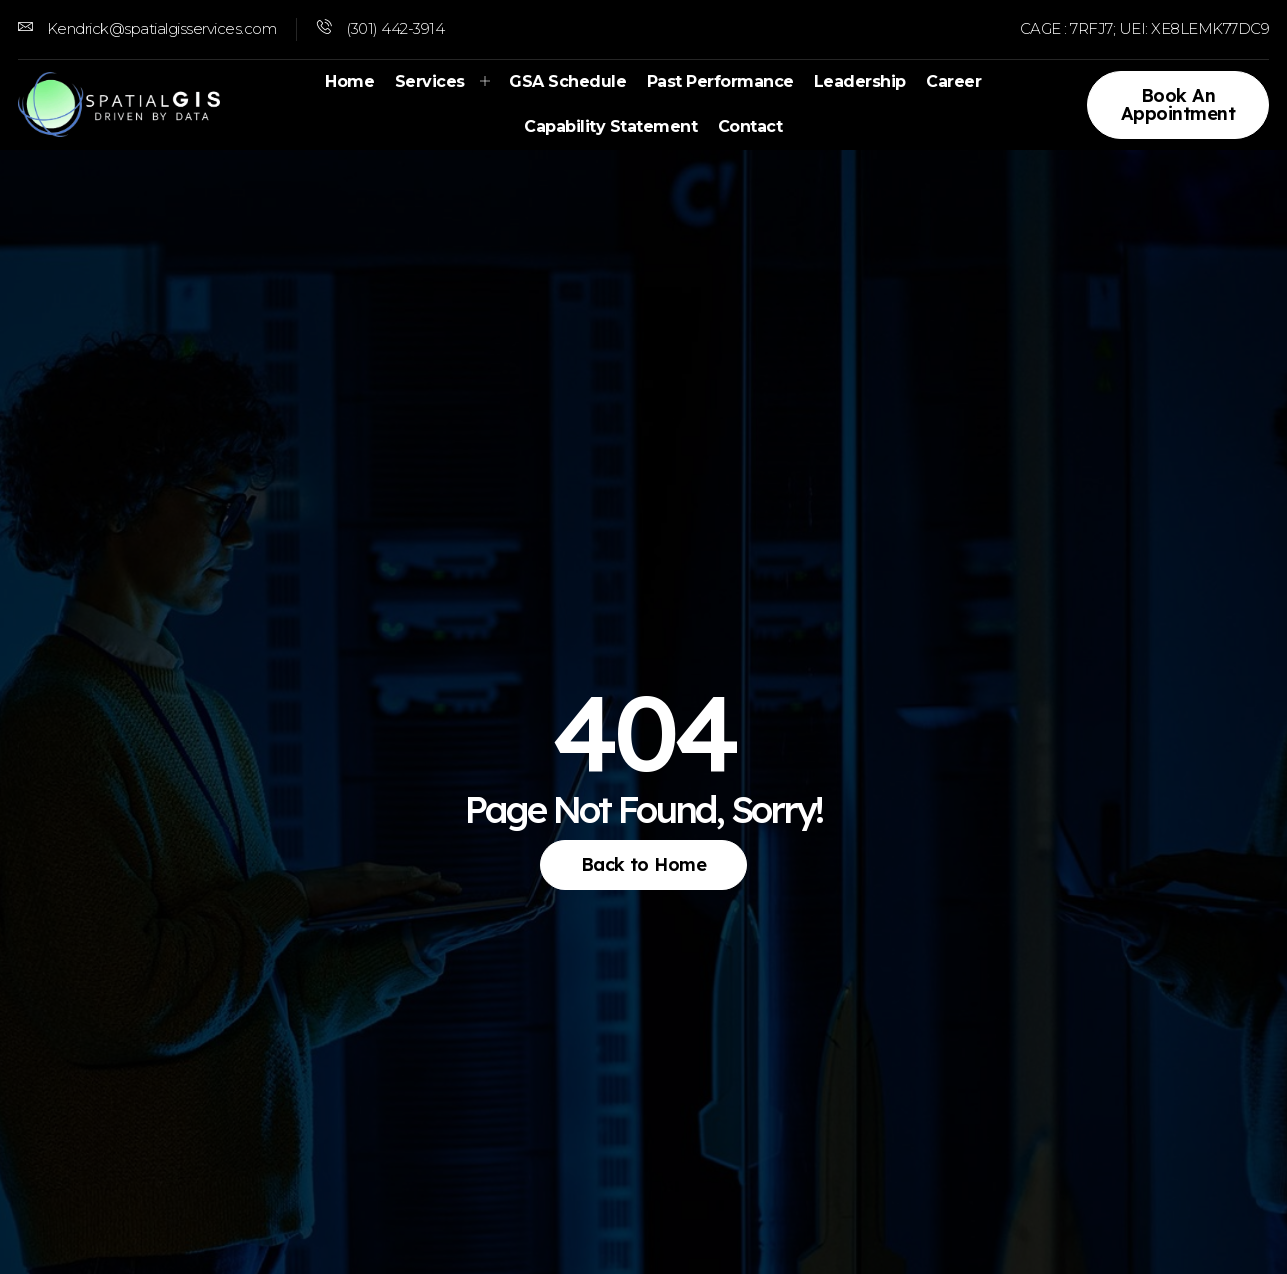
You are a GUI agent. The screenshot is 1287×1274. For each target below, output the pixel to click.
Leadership (860, 81)
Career (953, 81)
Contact (750, 126)
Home (350, 81)
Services (442, 81)
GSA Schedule (568, 81)
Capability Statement (611, 126)
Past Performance (720, 81)
